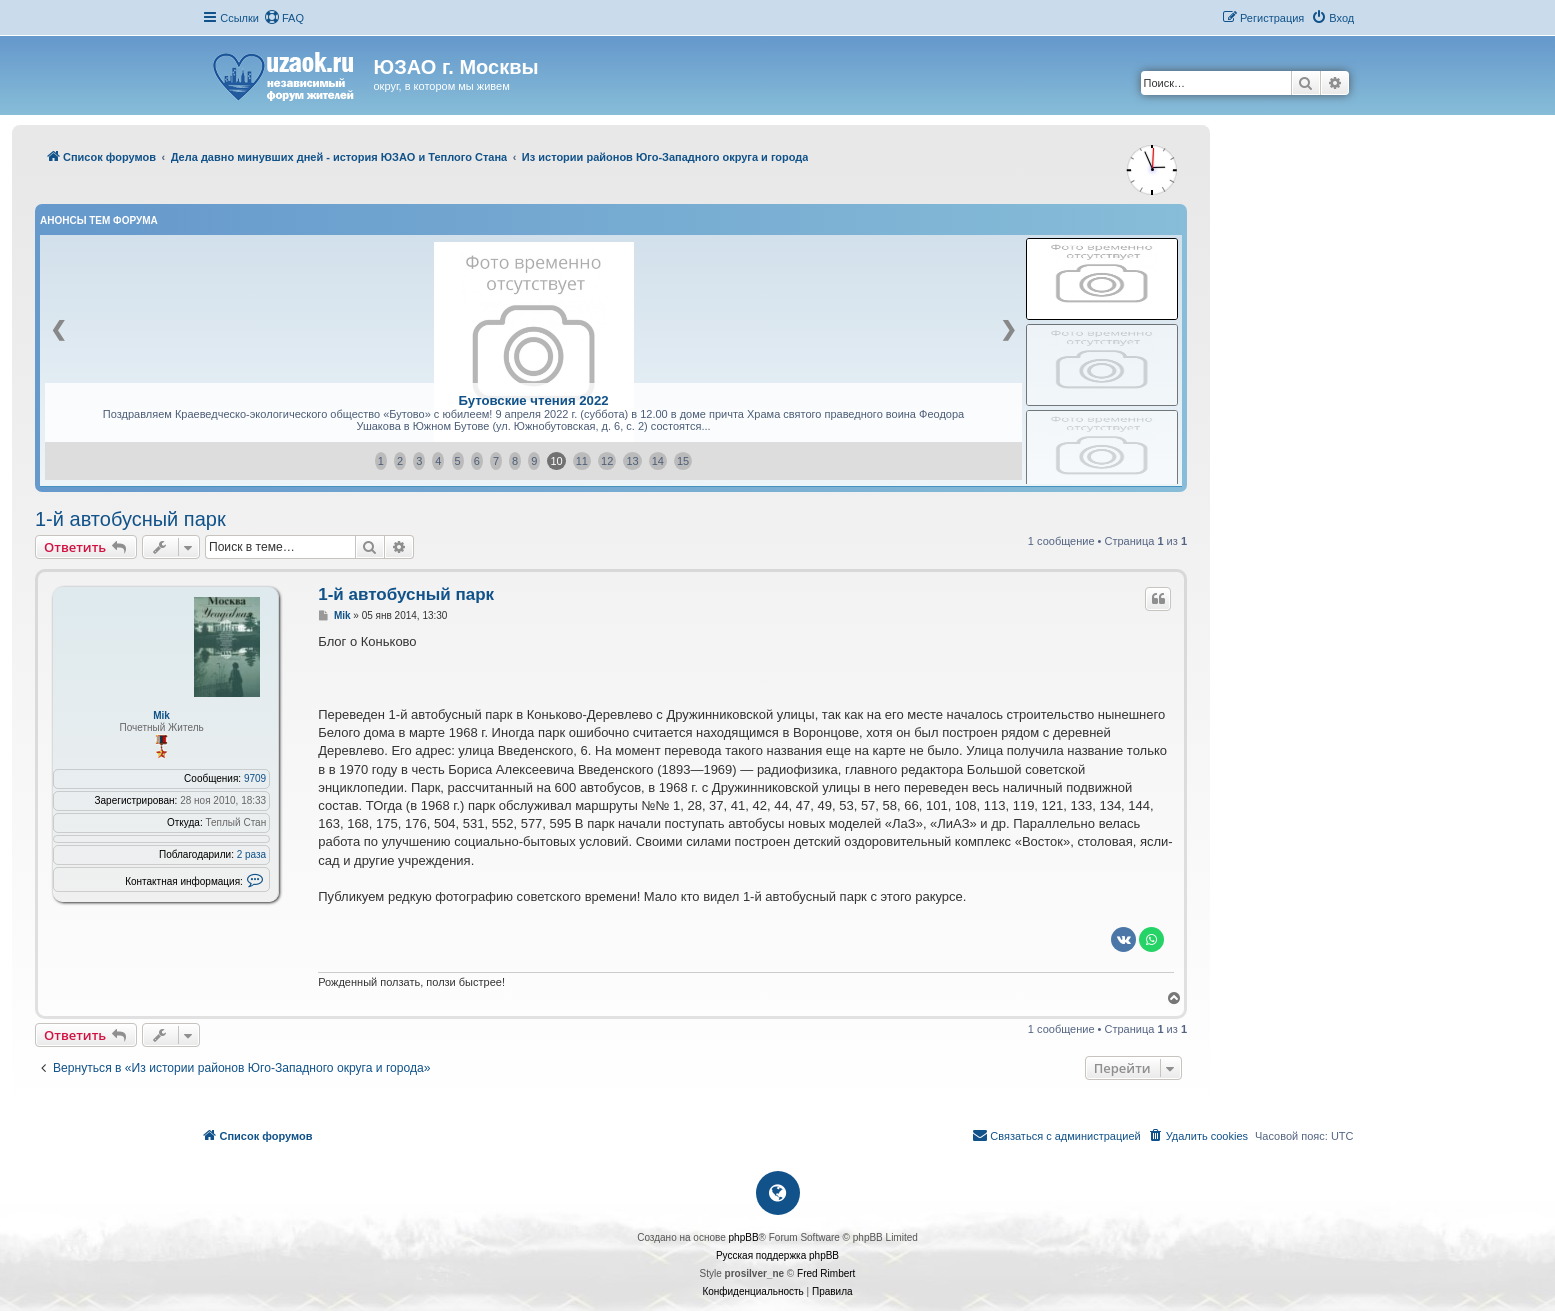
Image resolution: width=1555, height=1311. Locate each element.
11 (582, 461)
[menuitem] (284, 18)
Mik (161, 715)
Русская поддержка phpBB (777, 1255)
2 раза (252, 854)
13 (632, 461)
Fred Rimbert (826, 1273)
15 (683, 461)
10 (556, 461)
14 (658, 461)
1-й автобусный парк (130, 519)
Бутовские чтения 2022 (533, 400)
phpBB (744, 1237)
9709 (255, 778)
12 (607, 461)
